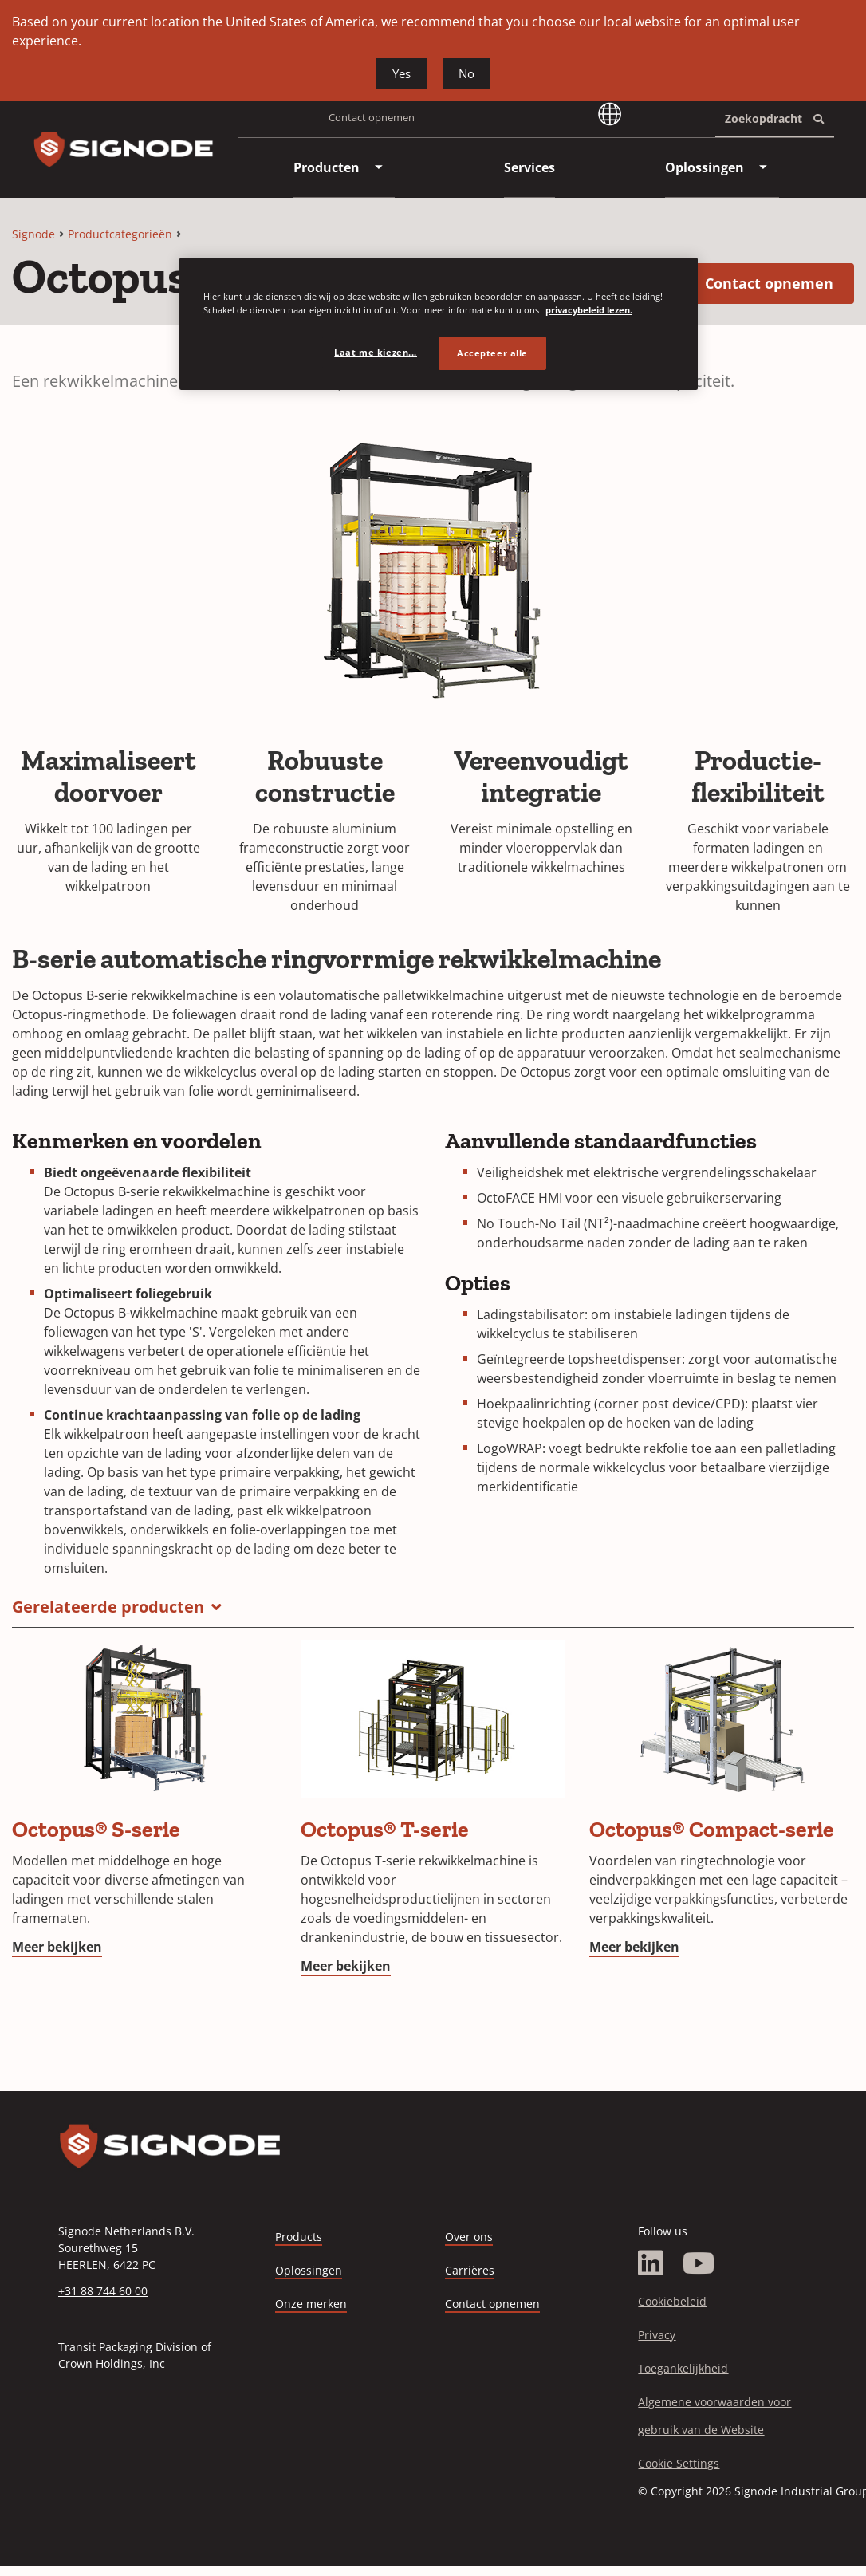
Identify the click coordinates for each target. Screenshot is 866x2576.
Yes (401, 73)
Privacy (656, 2334)
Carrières (469, 2271)
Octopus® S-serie (96, 1829)
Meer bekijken (57, 1947)
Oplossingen (308, 2270)
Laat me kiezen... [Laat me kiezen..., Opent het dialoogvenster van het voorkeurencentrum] (375, 352)
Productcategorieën (120, 234)
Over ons (469, 2236)
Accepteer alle (492, 353)
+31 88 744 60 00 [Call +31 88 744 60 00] (103, 2290)
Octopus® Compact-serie (711, 1829)
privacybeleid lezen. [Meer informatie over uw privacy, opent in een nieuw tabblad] (588, 310)
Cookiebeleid (672, 2301)
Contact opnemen (372, 117)
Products (298, 2236)
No (466, 73)
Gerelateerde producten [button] (108, 1606)
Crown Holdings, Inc (111, 2363)
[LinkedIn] (650, 2263)
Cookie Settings (678, 2463)
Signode (33, 234)
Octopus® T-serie (385, 1829)
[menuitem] (326, 167)
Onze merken (311, 2303)
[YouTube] (699, 2263)
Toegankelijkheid (683, 2368)
